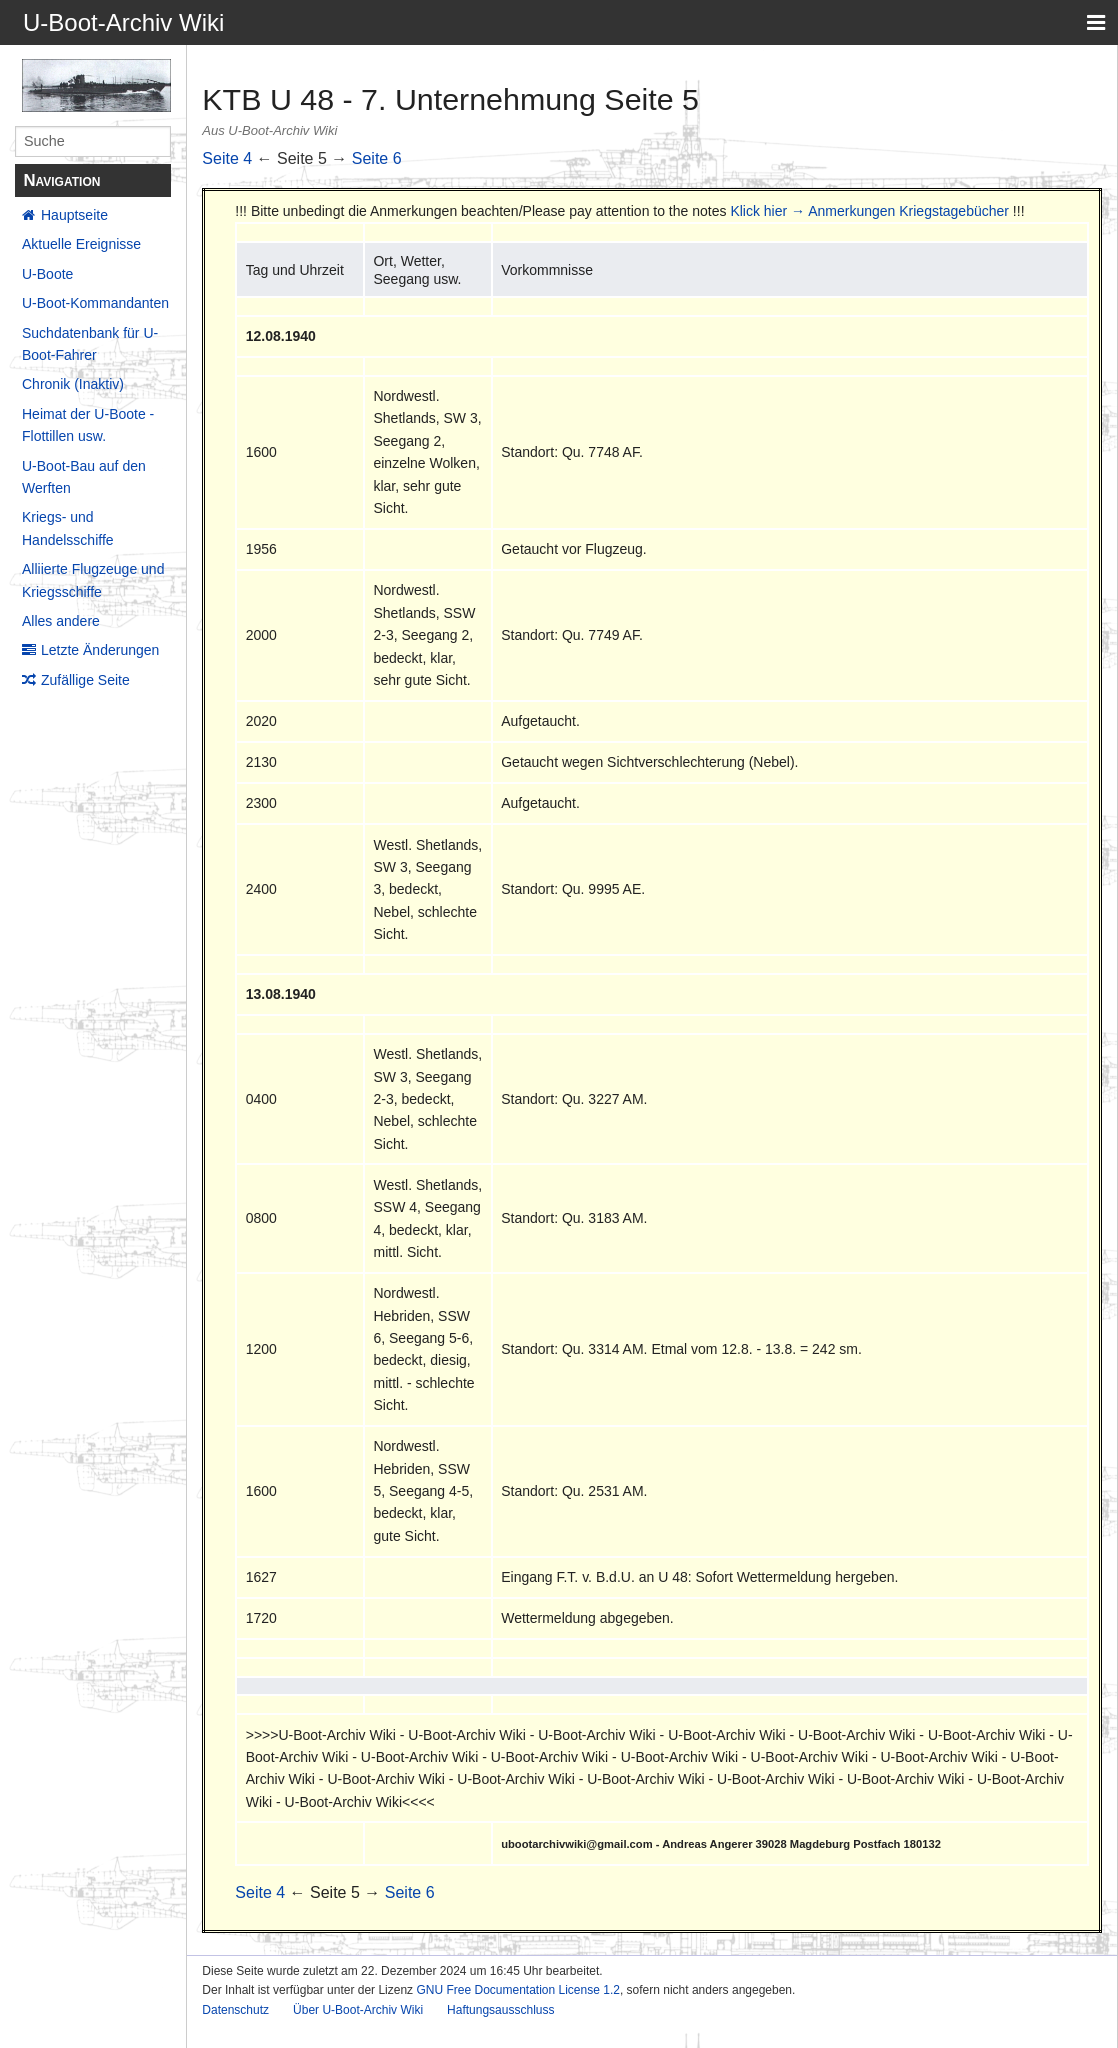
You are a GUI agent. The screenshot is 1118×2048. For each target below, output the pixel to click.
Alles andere (61, 621)
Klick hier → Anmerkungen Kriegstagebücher (869, 211)
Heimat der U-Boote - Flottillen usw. (88, 425)
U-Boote (47, 274)
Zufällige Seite (85, 680)
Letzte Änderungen (100, 650)
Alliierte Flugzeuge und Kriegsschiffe (93, 580)
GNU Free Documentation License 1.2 (517, 1990)
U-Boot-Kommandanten (95, 303)
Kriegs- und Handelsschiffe (68, 528)
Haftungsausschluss (500, 2010)
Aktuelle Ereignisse (81, 244)
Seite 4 (227, 158)
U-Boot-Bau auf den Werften (84, 477)
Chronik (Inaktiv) (73, 384)
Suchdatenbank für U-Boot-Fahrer (90, 344)
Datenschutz (235, 2010)
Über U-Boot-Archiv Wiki (358, 2010)
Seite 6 (377, 158)
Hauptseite (74, 215)
